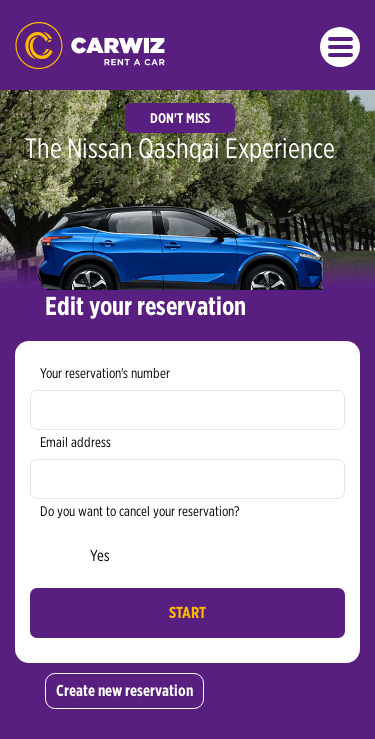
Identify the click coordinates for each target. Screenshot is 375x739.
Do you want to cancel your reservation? (139, 511)
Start (187, 612)
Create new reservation (124, 690)
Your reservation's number (105, 373)
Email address (75, 442)
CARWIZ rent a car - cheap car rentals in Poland (90, 45)
